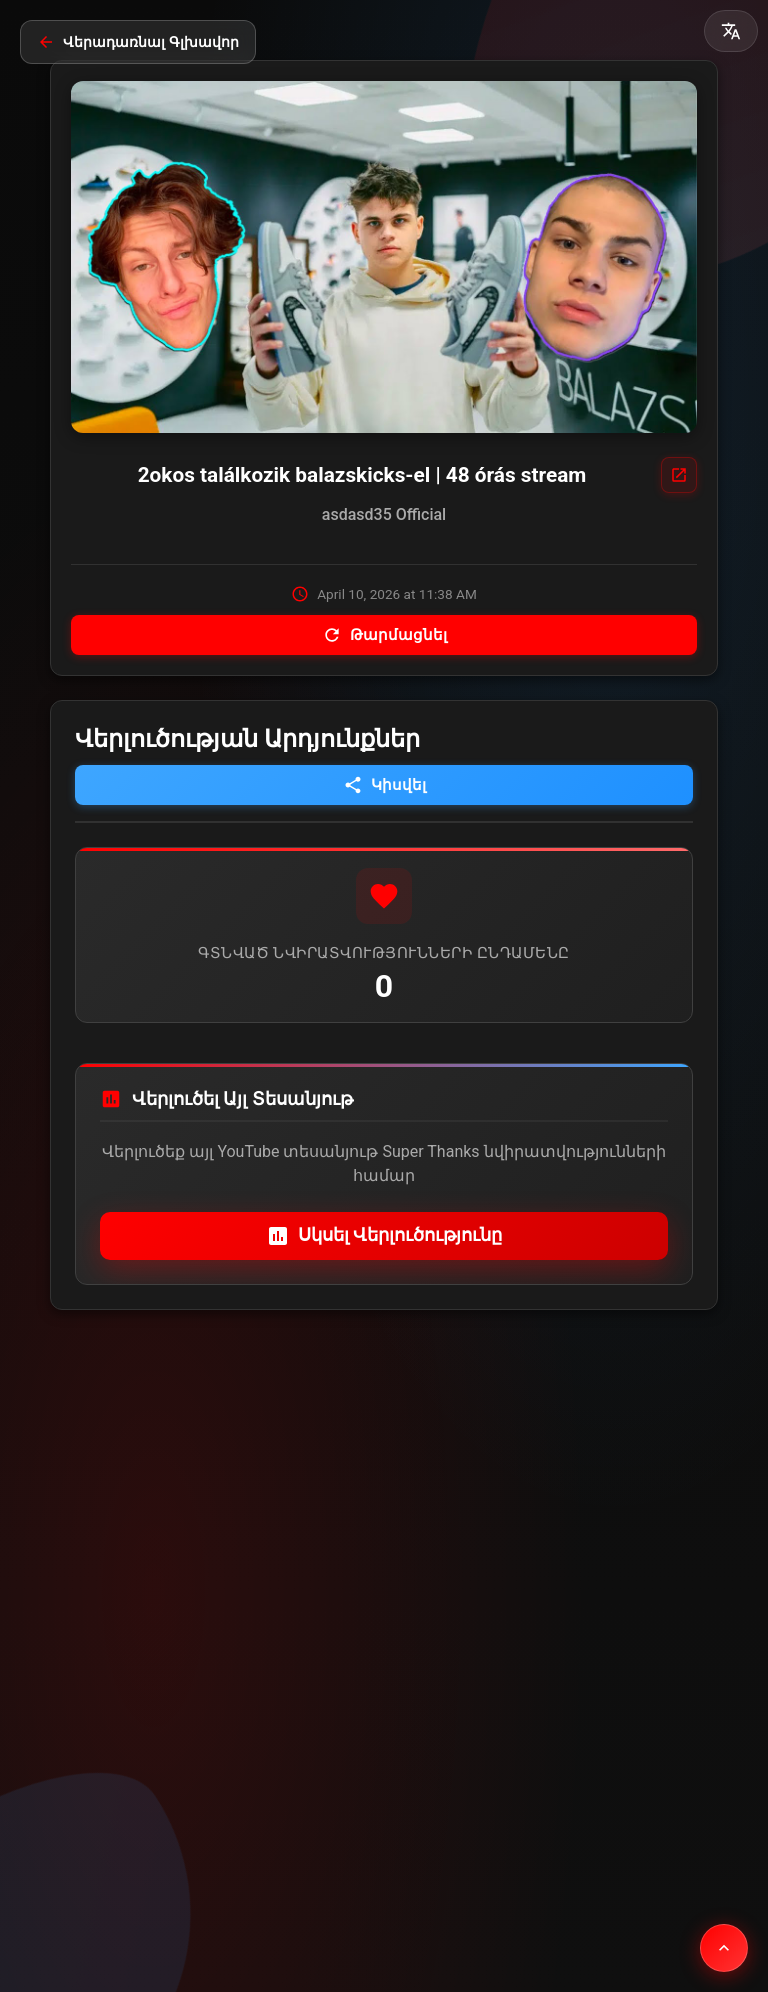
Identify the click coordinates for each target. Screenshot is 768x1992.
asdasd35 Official (384, 514)
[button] (731, 31)
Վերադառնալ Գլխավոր (138, 42)
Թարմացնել (384, 635)
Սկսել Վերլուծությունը (384, 1236)
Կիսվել (384, 785)
